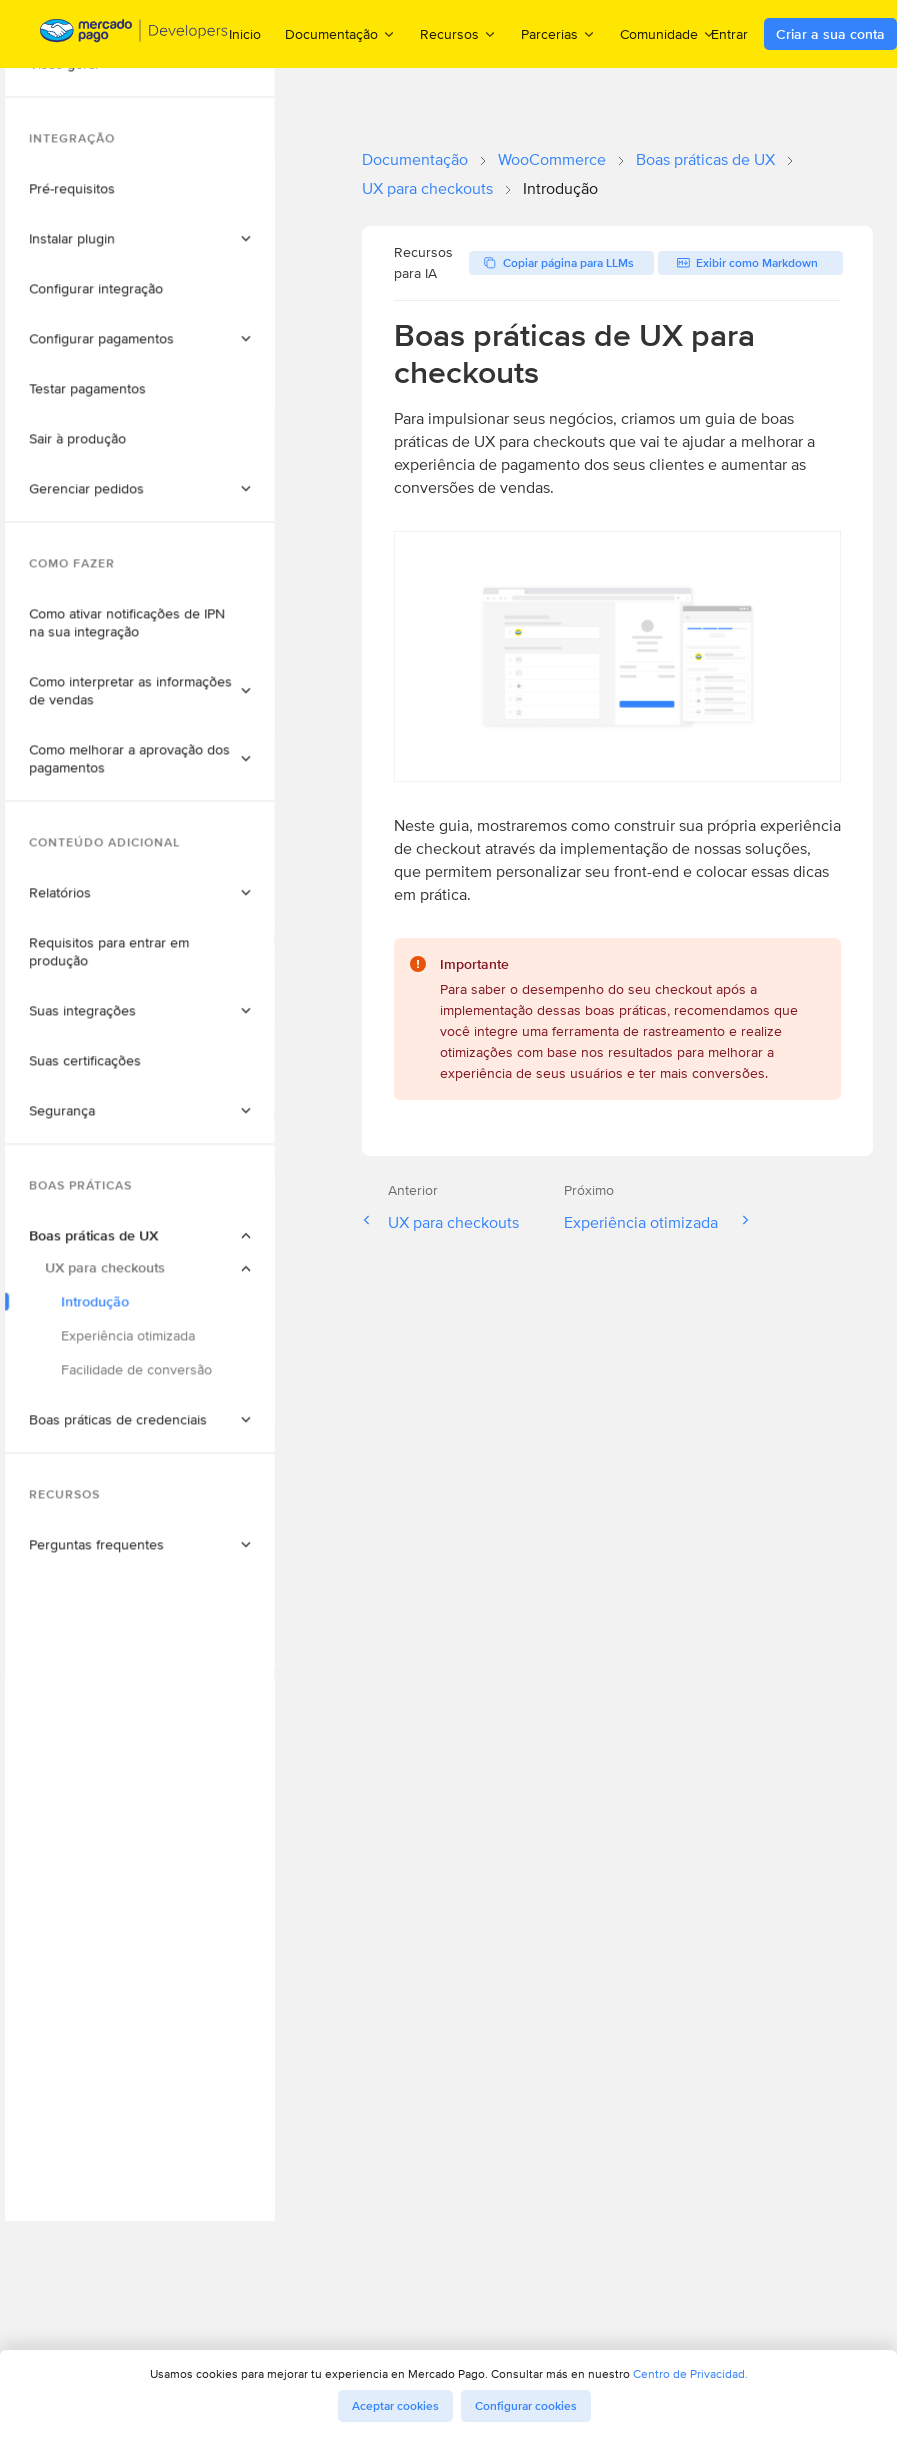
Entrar (729, 34)
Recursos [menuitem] (458, 33)
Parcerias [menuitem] (558, 33)
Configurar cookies (526, 2406)
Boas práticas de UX (705, 159)
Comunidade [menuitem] (668, 33)
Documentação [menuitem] (340, 33)
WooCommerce (552, 159)
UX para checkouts (427, 188)
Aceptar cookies (395, 2406)
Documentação (415, 159)
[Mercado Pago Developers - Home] (134, 34)
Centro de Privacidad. (690, 2373)
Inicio (245, 34)
